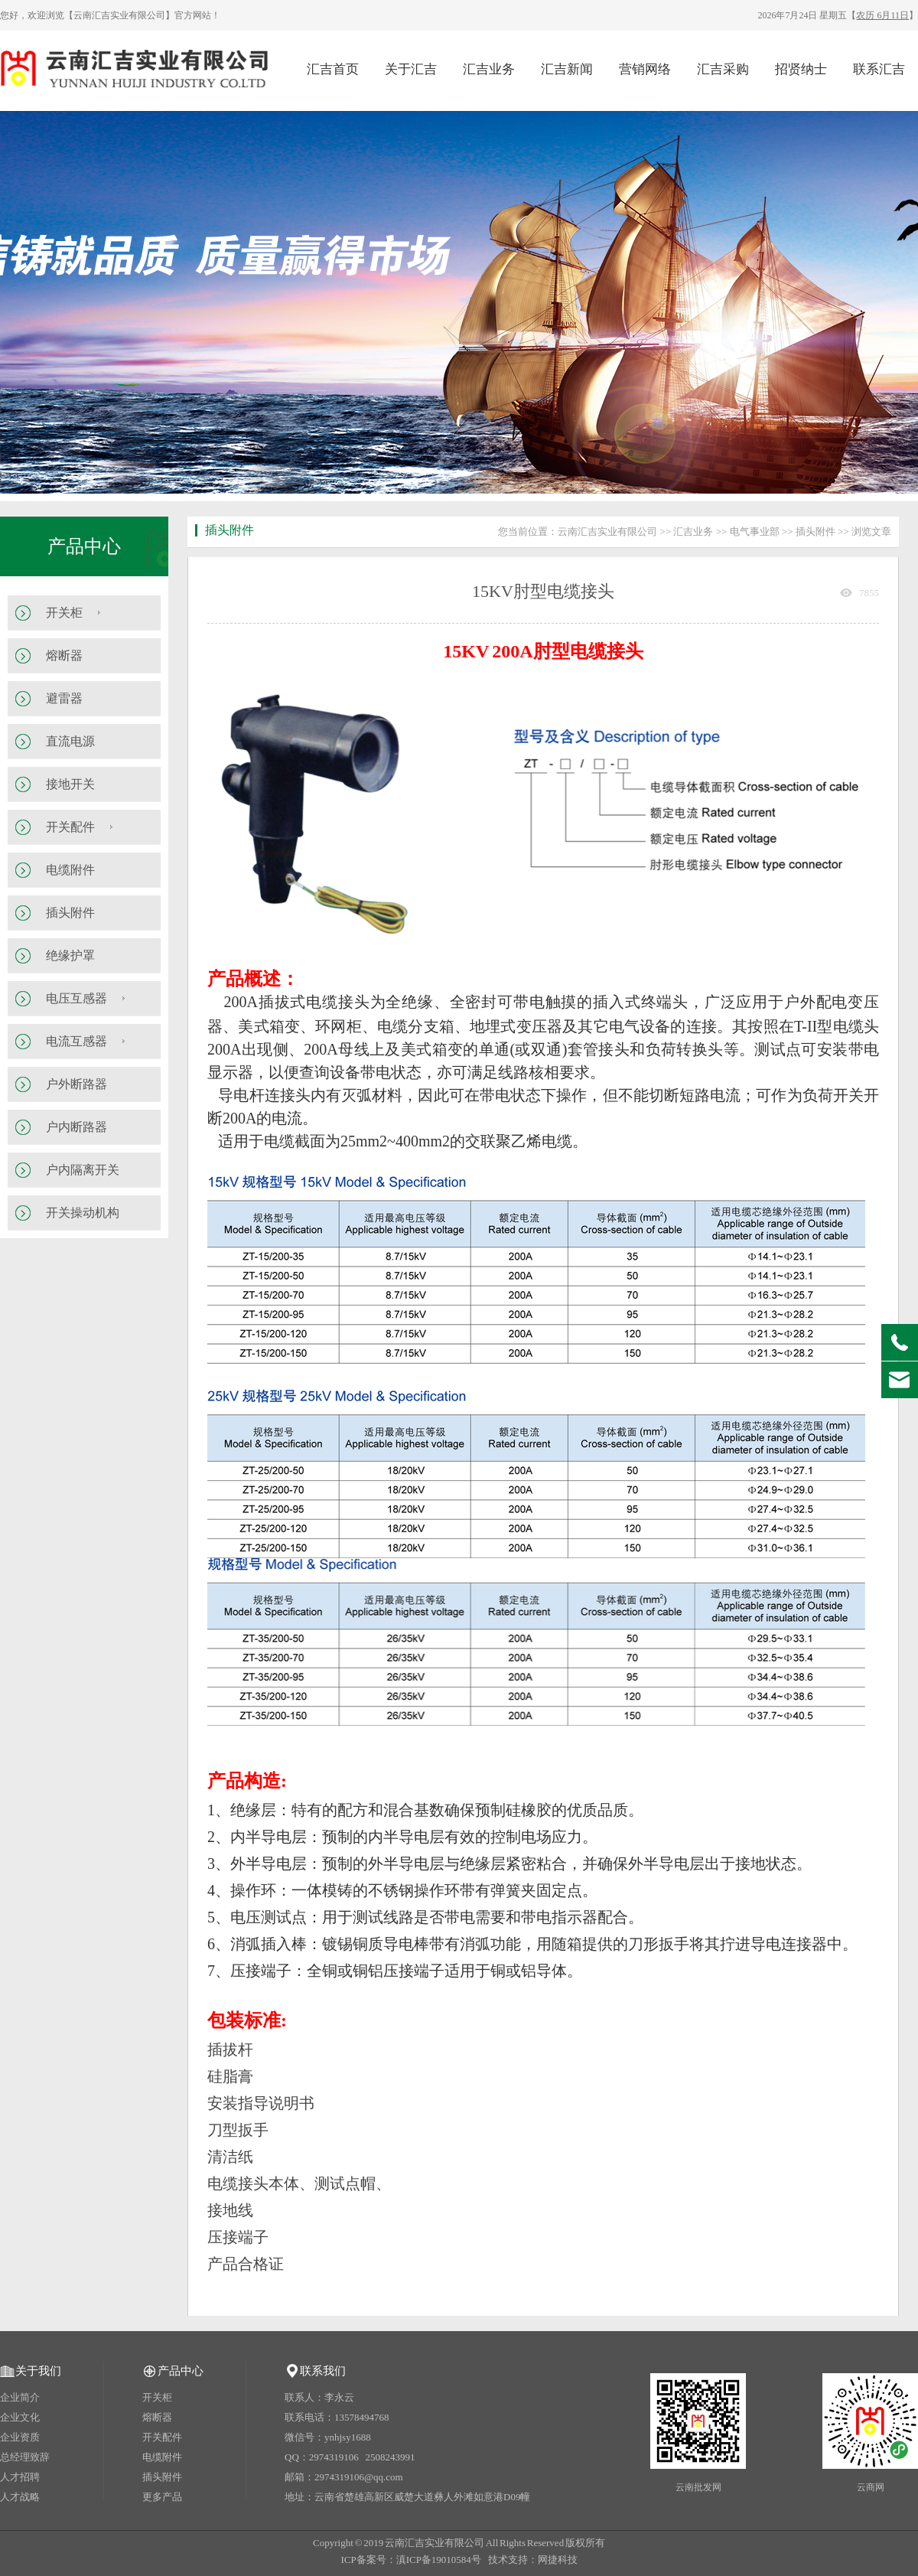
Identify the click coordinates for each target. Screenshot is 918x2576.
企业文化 (20, 2417)
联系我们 (323, 2371)
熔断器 (64, 655)
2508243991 (390, 2457)
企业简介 (20, 2397)
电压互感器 (76, 998)
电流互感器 (76, 1041)
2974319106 (334, 2457)
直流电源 (70, 741)
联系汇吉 (879, 69)
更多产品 (162, 2497)
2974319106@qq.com (358, 2477)
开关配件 (70, 826)
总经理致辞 (25, 2457)
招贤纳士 (801, 69)
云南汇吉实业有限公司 (607, 531)
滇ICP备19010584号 (438, 2559)
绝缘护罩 (70, 955)
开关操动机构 (82, 1212)
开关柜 (64, 612)
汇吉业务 (489, 69)
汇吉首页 (333, 69)
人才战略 (20, 2497)
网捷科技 (558, 2559)
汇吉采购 (723, 69)
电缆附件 (70, 869)
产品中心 (84, 546)
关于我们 (38, 2371)
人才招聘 (20, 2477)
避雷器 (64, 698)
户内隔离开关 (82, 1169)
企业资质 (20, 2437)
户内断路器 (76, 1126)
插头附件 (70, 912)
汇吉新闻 (567, 69)
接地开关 (70, 784)
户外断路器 (76, 1084)
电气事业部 (755, 531)
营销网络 (645, 69)
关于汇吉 (411, 69)
